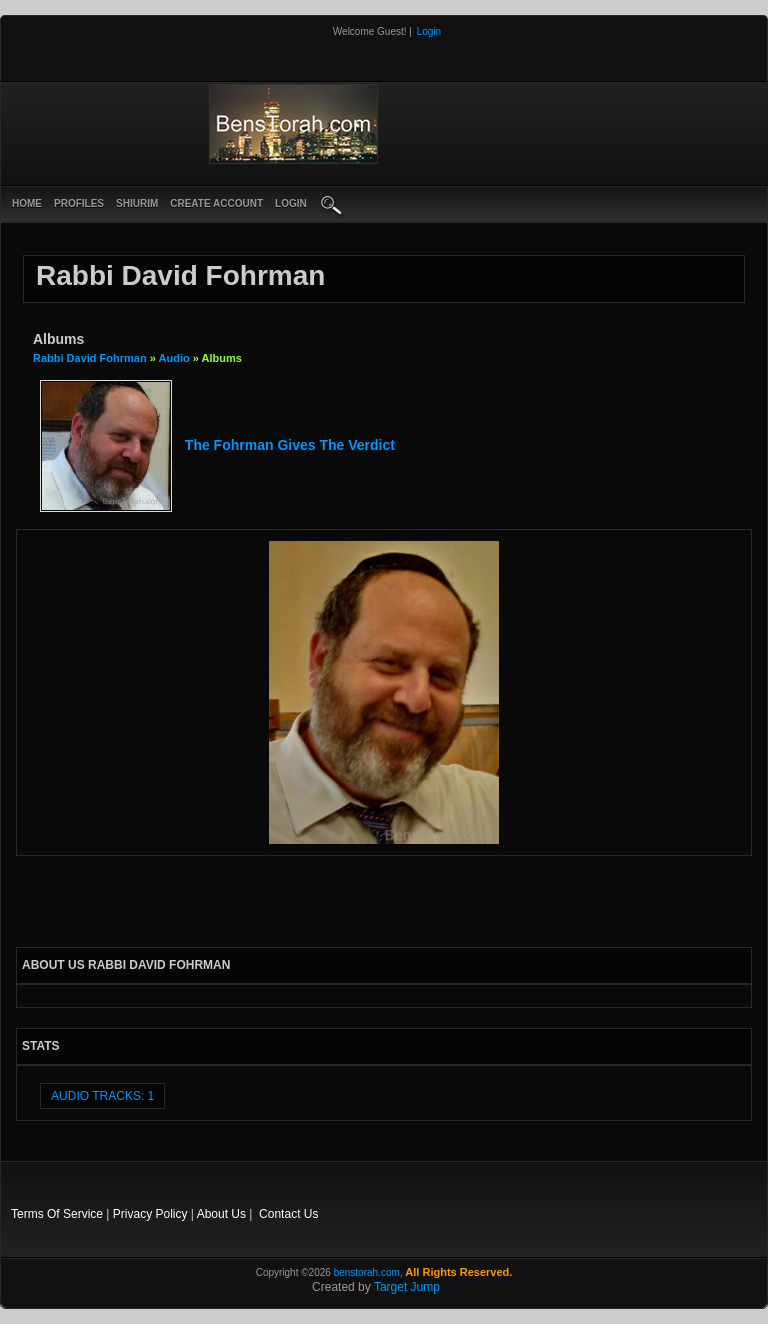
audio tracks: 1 (102, 1096)
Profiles (79, 203)
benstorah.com (367, 1272)
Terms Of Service (57, 1214)
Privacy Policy (150, 1214)
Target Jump (407, 1287)
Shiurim (137, 203)
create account (216, 203)
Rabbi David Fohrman (90, 358)
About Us (221, 1214)
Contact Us (288, 1214)
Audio (174, 358)
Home (27, 203)
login (291, 203)
